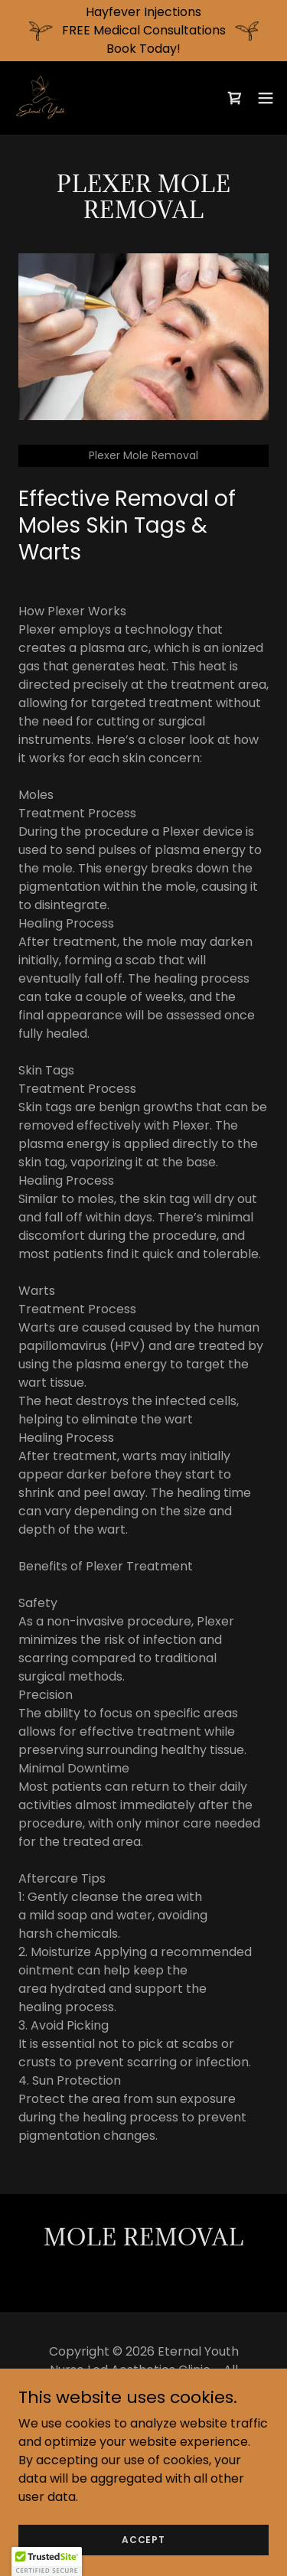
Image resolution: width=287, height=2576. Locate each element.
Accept (143, 2538)
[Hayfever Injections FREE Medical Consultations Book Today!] (143, 30)
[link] (42, 98)
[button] (265, 98)
